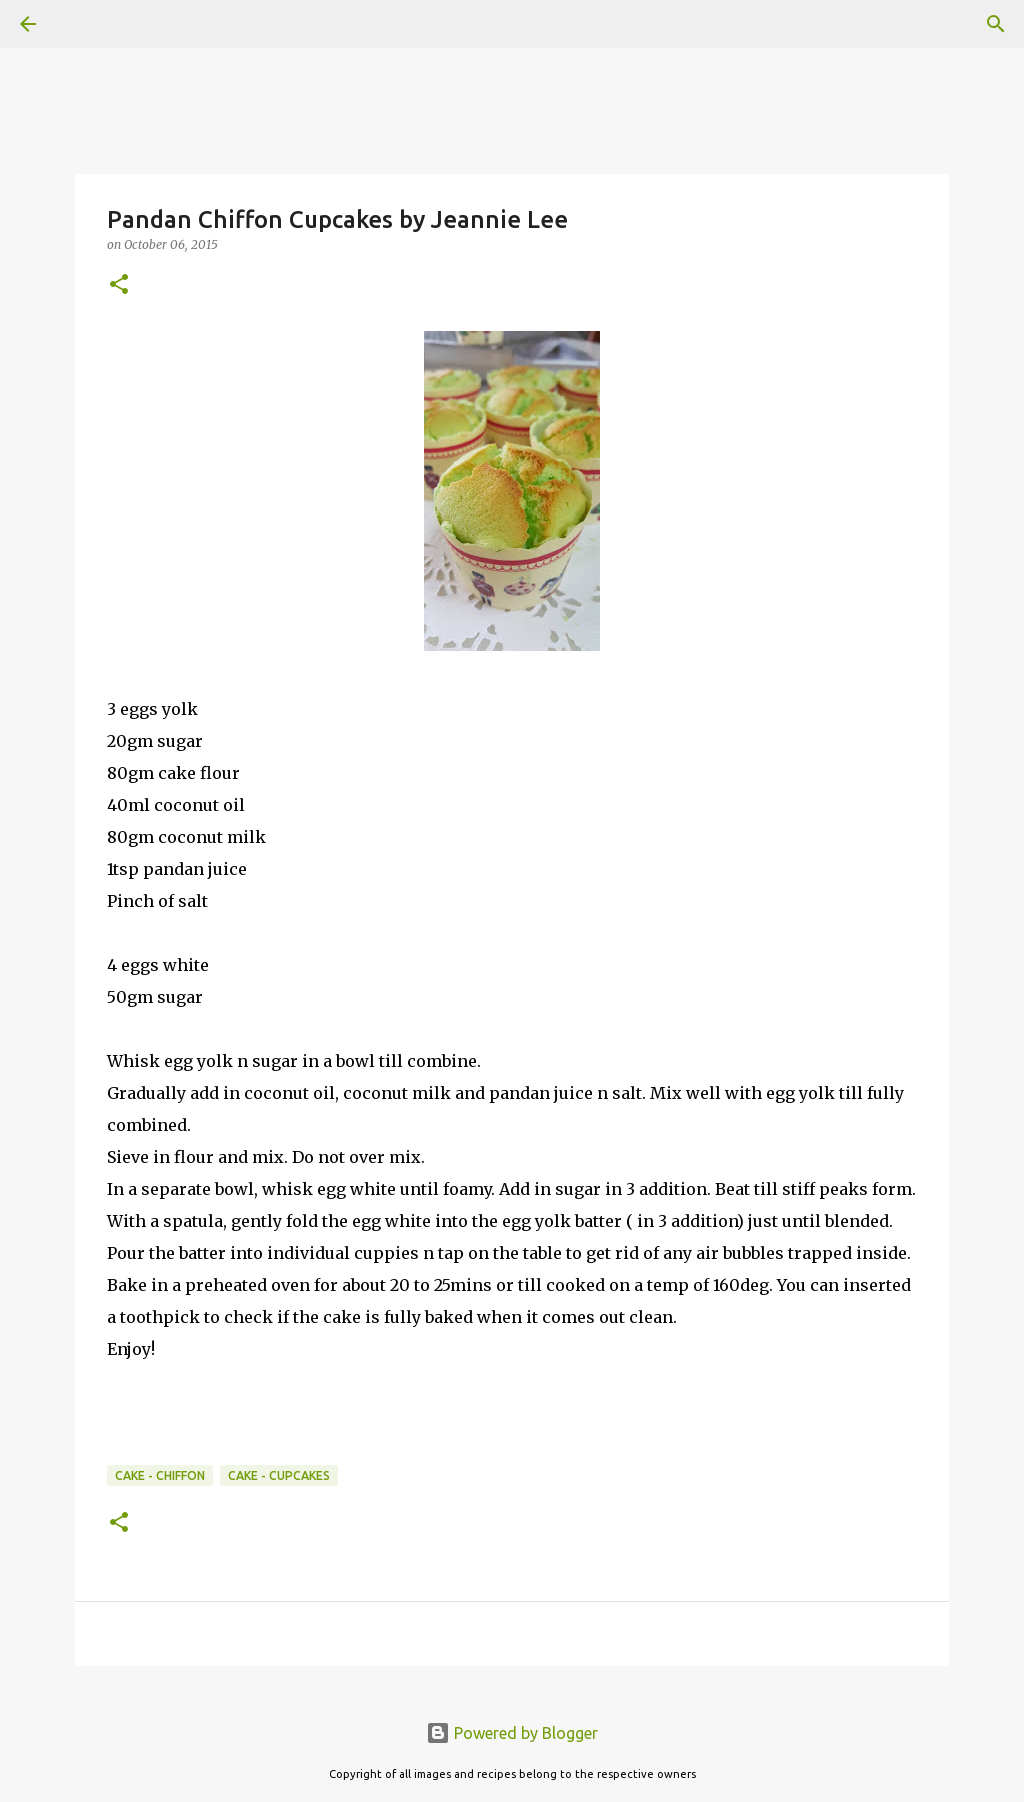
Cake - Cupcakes (279, 1475)
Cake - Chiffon (160, 1475)
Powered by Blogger (512, 1733)
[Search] (84, 24)
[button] (119, 285)
